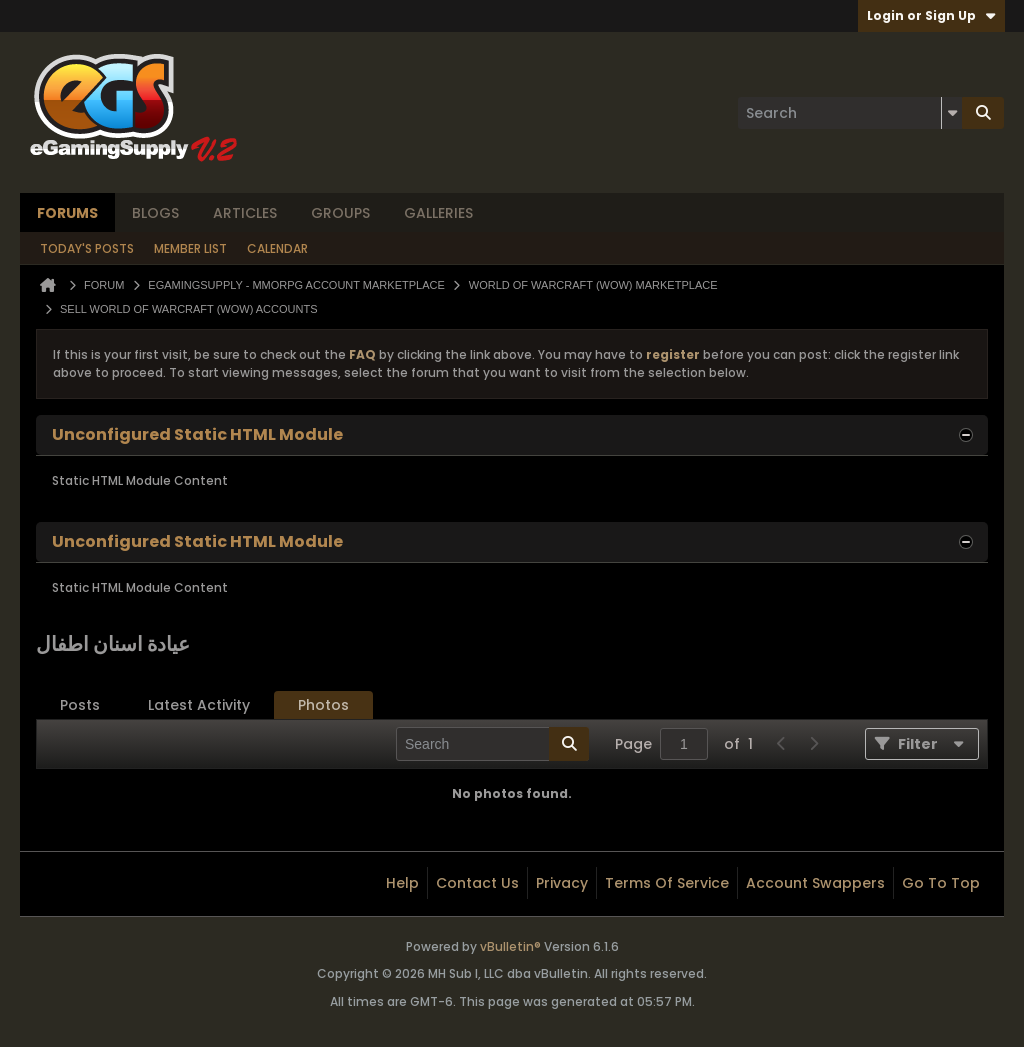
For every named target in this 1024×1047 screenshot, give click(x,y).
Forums (67, 213)
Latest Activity (199, 705)
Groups (340, 213)
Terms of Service (667, 883)
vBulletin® (510, 946)
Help (402, 883)
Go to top (941, 883)
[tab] (80, 705)
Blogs (155, 213)
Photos (323, 705)
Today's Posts (87, 248)
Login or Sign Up (931, 15)
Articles (245, 213)
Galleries (438, 213)
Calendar (277, 248)
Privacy (562, 883)
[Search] (850, 113)
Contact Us (477, 883)
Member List (190, 248)
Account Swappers (815, 883)
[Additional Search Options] (952, 113)
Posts (80, 705)
